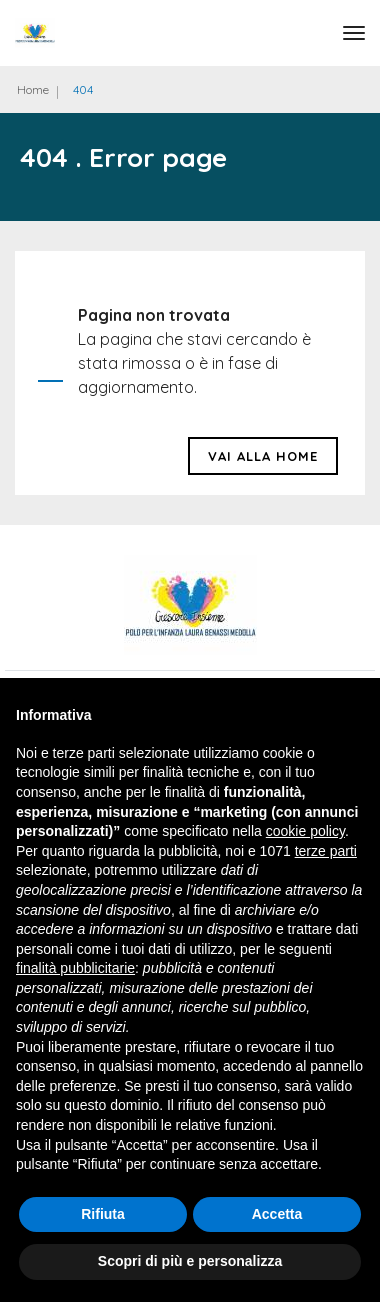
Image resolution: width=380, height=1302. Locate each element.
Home (33, 89)
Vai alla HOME (263, 456)
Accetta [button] (277, 1214)
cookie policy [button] (305, 831)
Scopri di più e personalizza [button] (190, 1261)
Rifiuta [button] (103, 1214)
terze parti (326, 851)
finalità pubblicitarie (75, 968)
